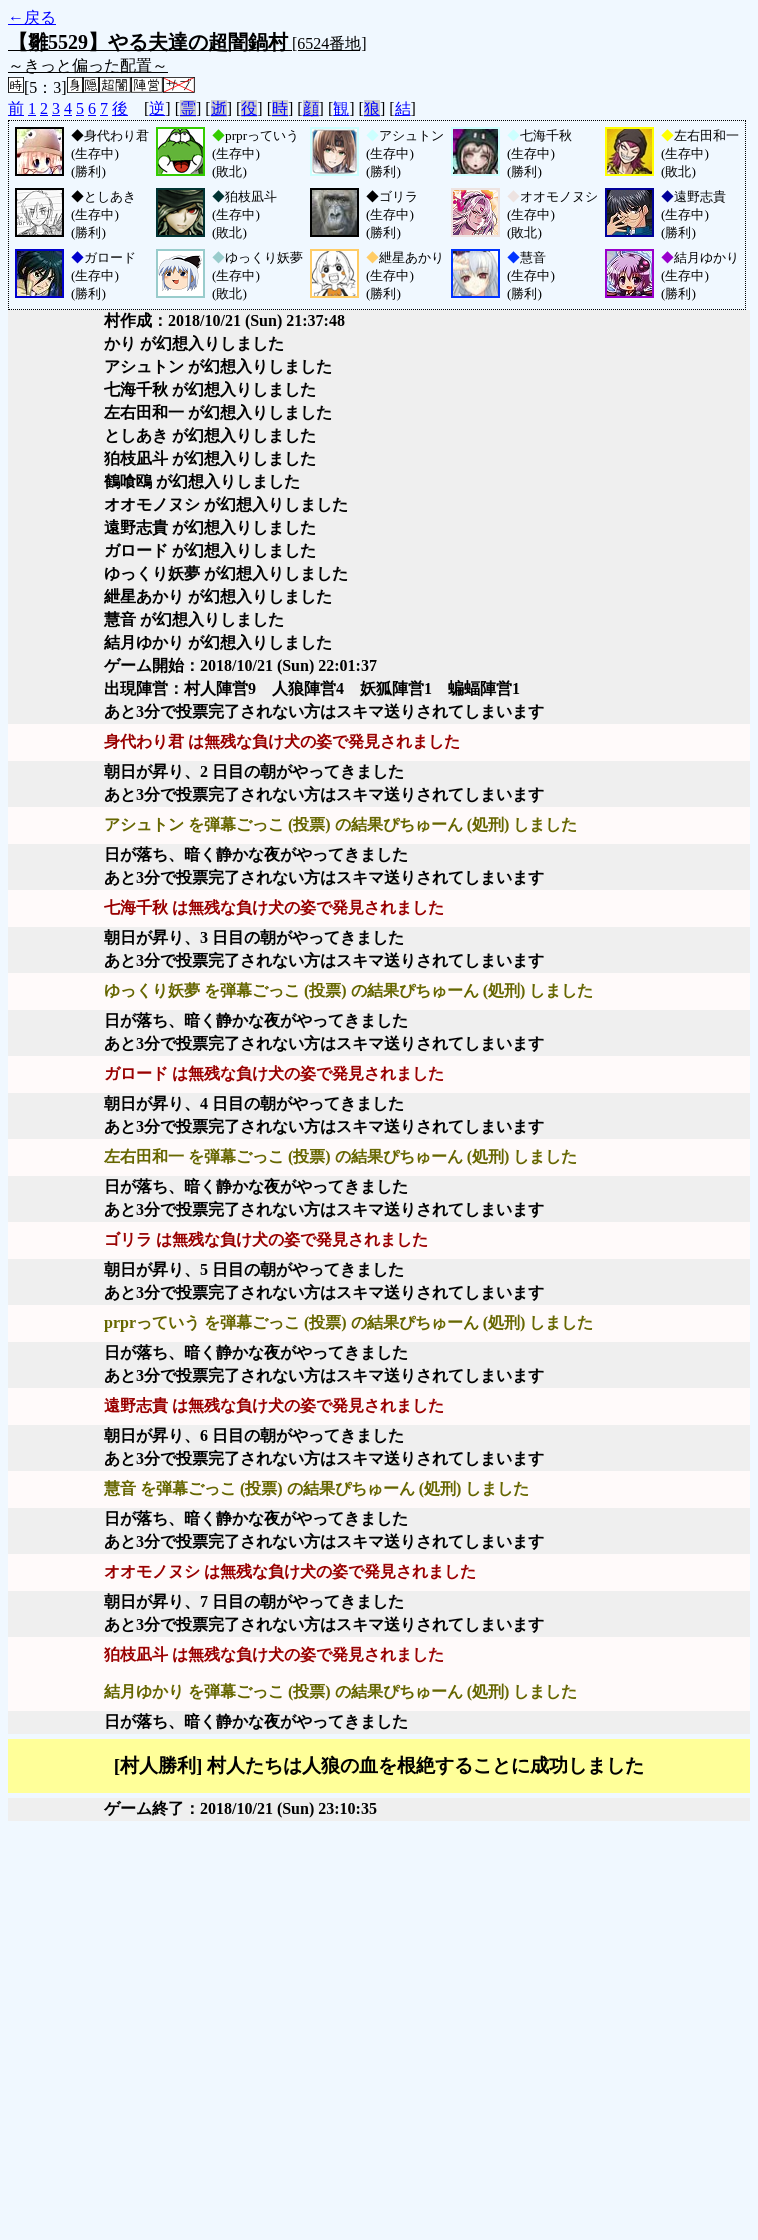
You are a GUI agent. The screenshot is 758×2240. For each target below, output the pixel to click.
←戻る (32, 17)
